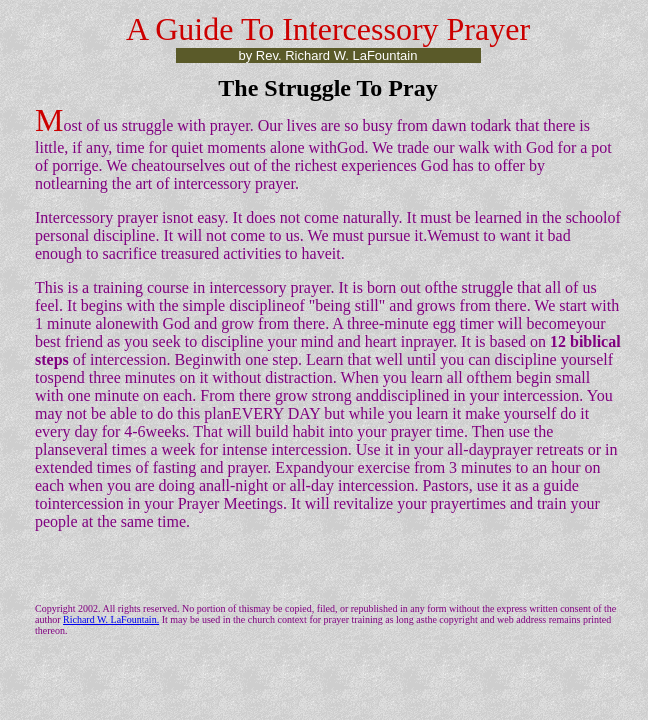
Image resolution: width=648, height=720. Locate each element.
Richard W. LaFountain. (111, 619)
